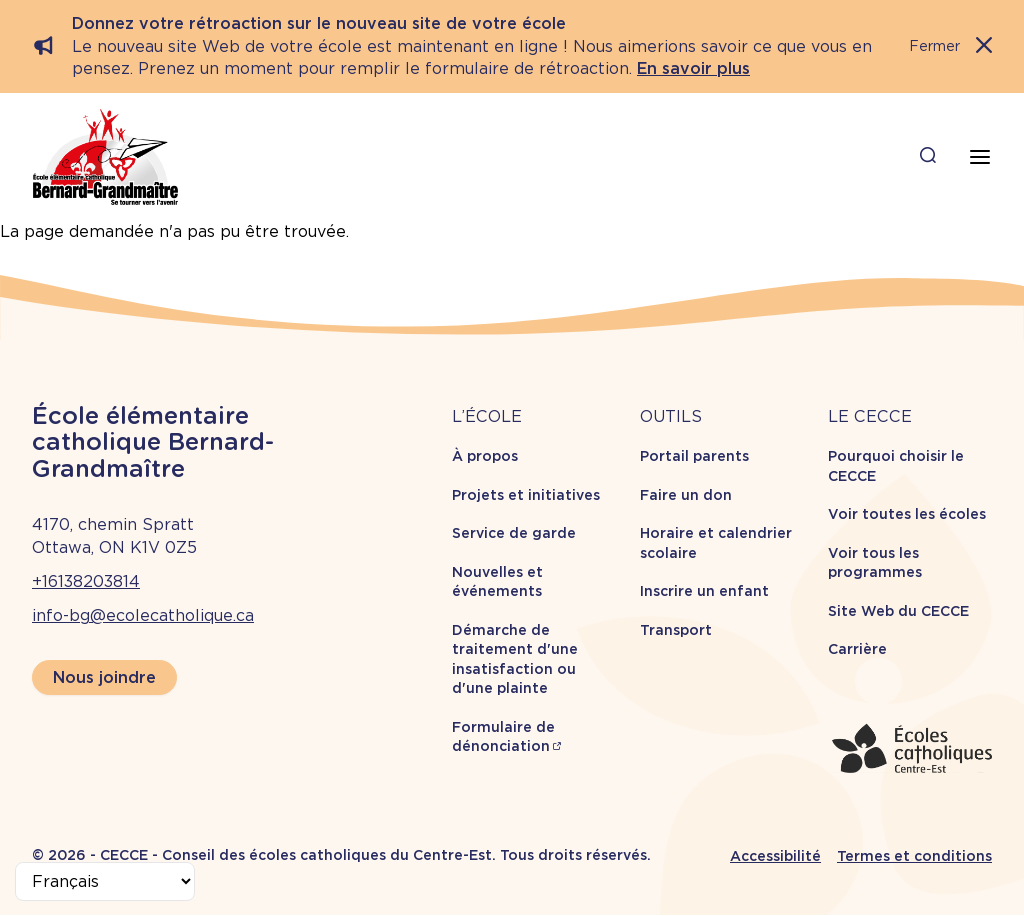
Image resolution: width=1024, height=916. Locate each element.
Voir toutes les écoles (907, 514)
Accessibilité (775, 856)
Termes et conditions (914, 856)
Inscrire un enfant (704, 591)
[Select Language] (105, 881)
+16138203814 (86, 581)
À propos (485, 456)
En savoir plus (693, 68)
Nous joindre (104, 677)
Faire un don (686, 495)
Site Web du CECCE (898, 611)
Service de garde (514, 533)
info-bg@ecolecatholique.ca (143, 615)
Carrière (857, 649)
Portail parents (694, 456)
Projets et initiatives (526, 495)
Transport (676, 630)
